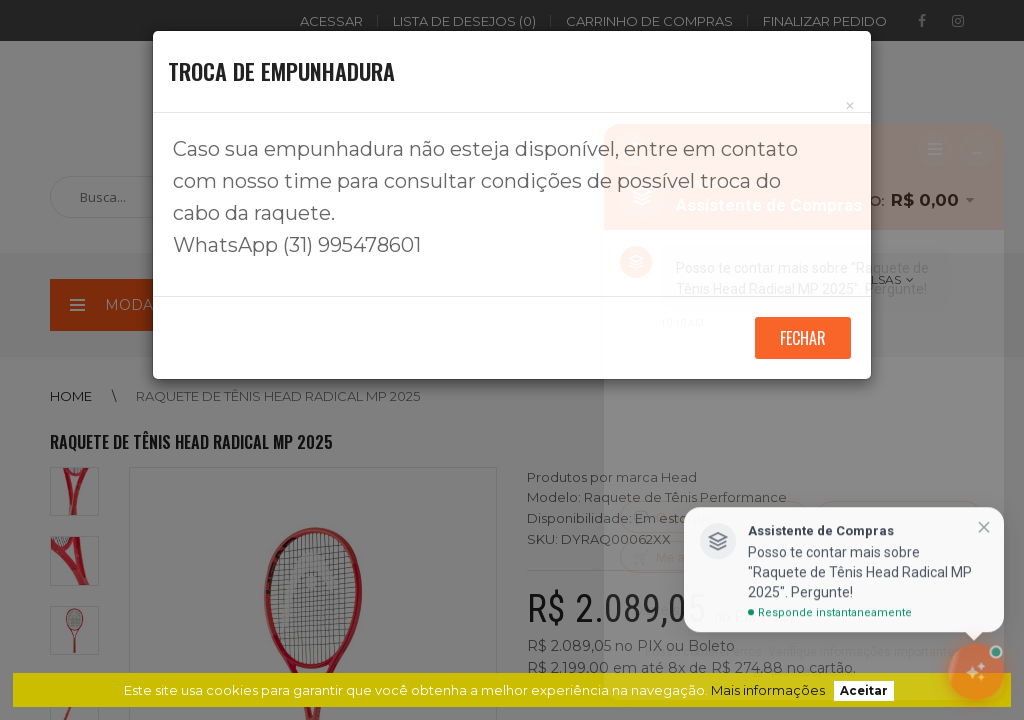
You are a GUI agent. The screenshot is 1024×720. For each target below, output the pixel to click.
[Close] (850, 105)
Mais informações (768, 690)
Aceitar (864, 691)
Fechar (803, 338)
